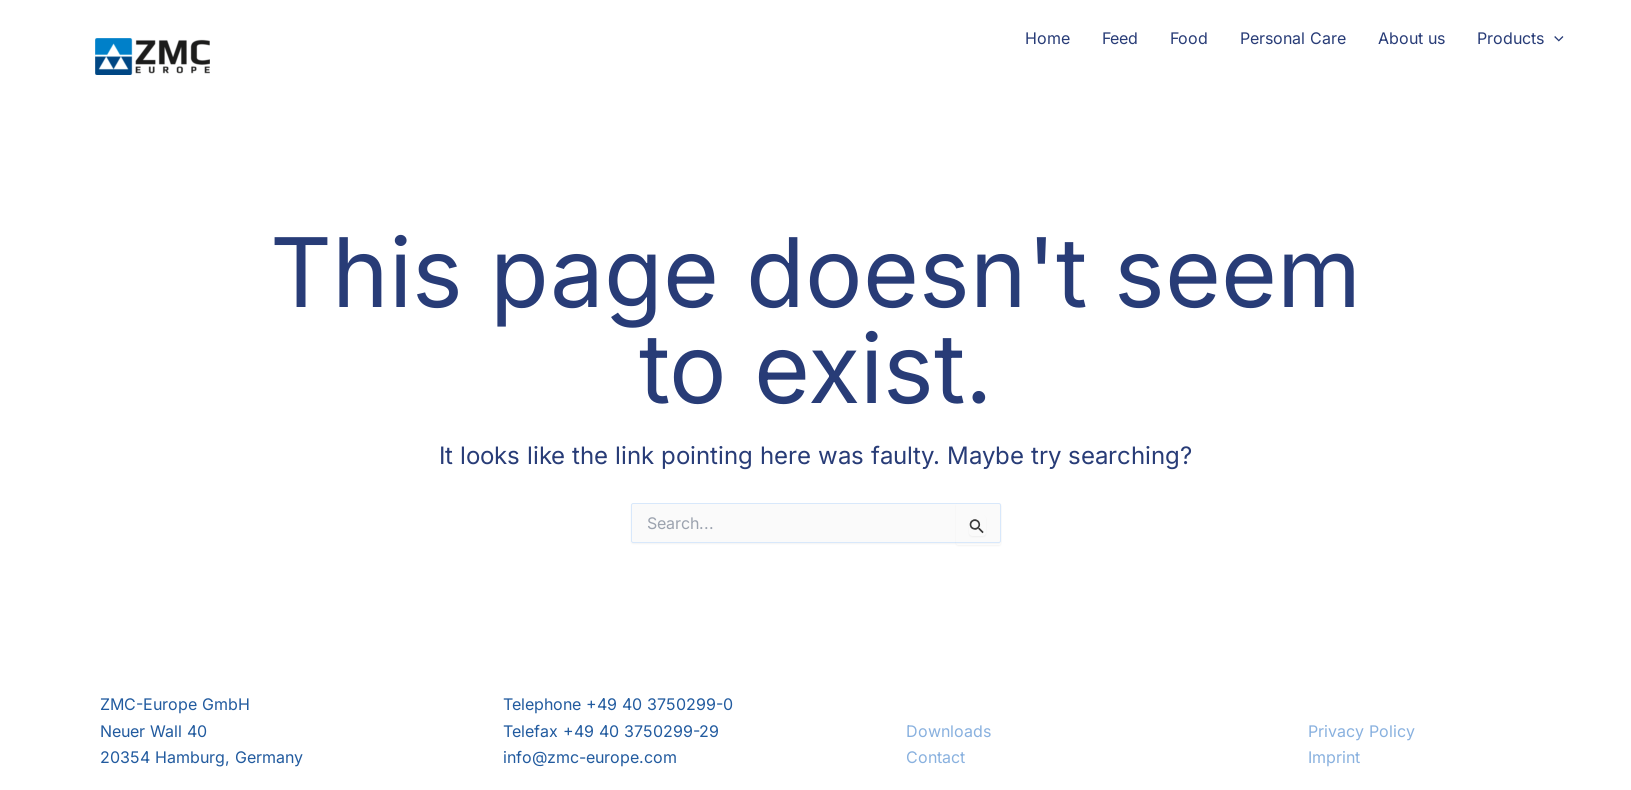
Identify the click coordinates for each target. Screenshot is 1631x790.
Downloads (948, 731)
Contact (935, 757)
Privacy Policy (1361, 731)
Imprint (1334, 757)
